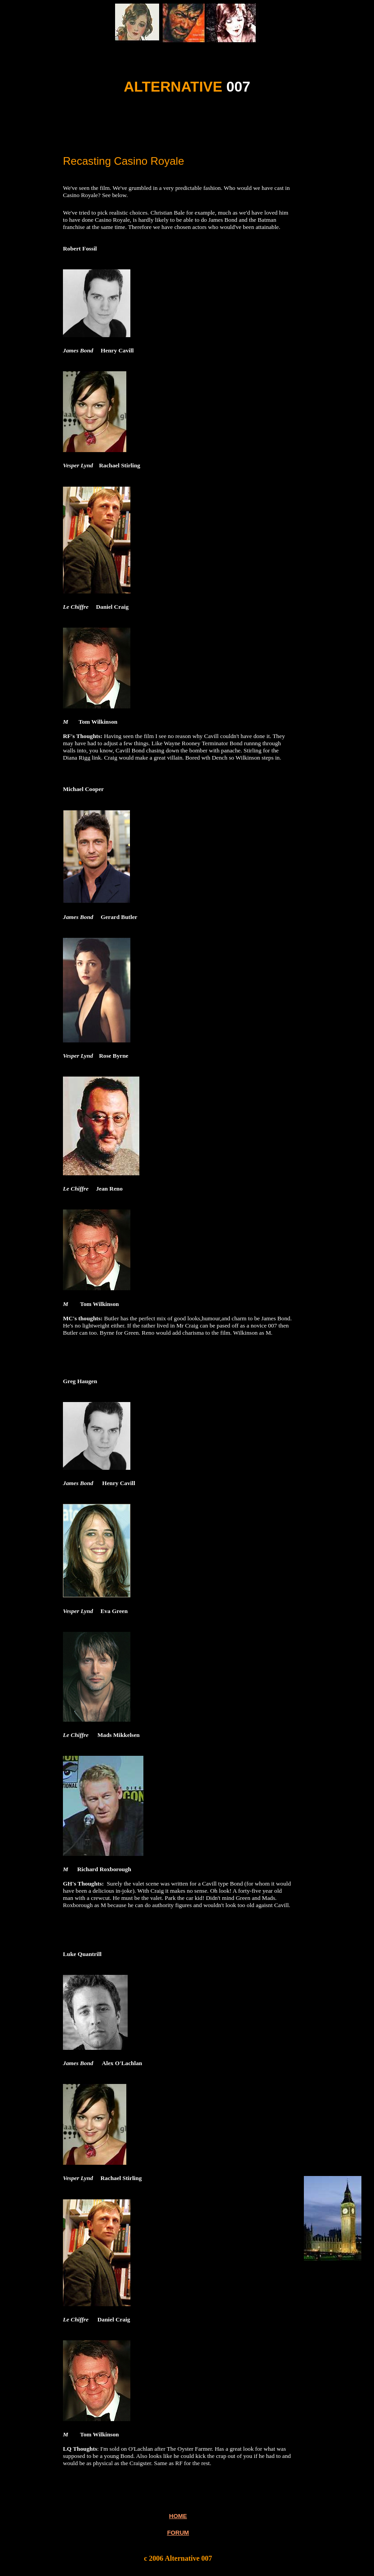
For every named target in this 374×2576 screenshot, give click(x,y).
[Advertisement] (167, 133)
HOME (178, 2516)
